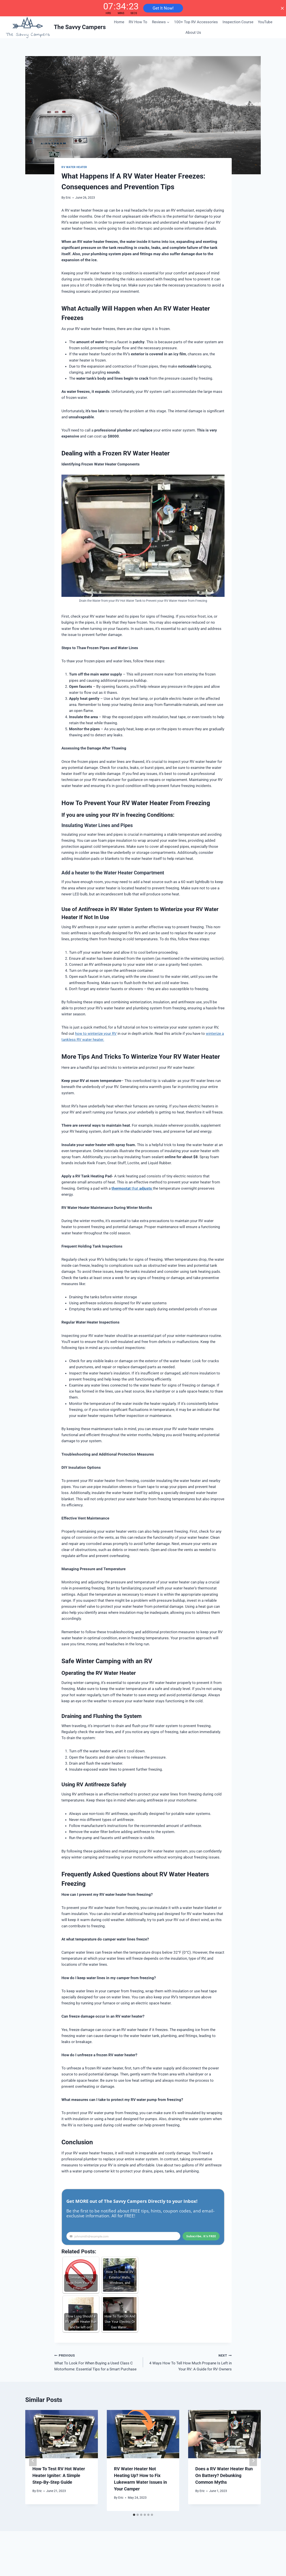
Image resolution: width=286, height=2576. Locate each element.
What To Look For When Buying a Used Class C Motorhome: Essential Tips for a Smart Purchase (96, 2362)
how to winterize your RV (96, 1033)
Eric (68, 197)
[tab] (134, 2515)
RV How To (138, 22)
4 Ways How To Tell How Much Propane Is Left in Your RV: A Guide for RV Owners (189, 2362)
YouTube (265, 22)
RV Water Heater (74, 167)
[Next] (253, 2460)
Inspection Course (238, 22)
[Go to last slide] (33, 2460)
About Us (193, 32)
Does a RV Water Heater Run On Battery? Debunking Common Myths (224, 2475)
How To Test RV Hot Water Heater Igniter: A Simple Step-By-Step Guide (58, 2475)
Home (119, 22)
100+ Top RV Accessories (196, 22)
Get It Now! (163, 8)
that (132, 1188)
